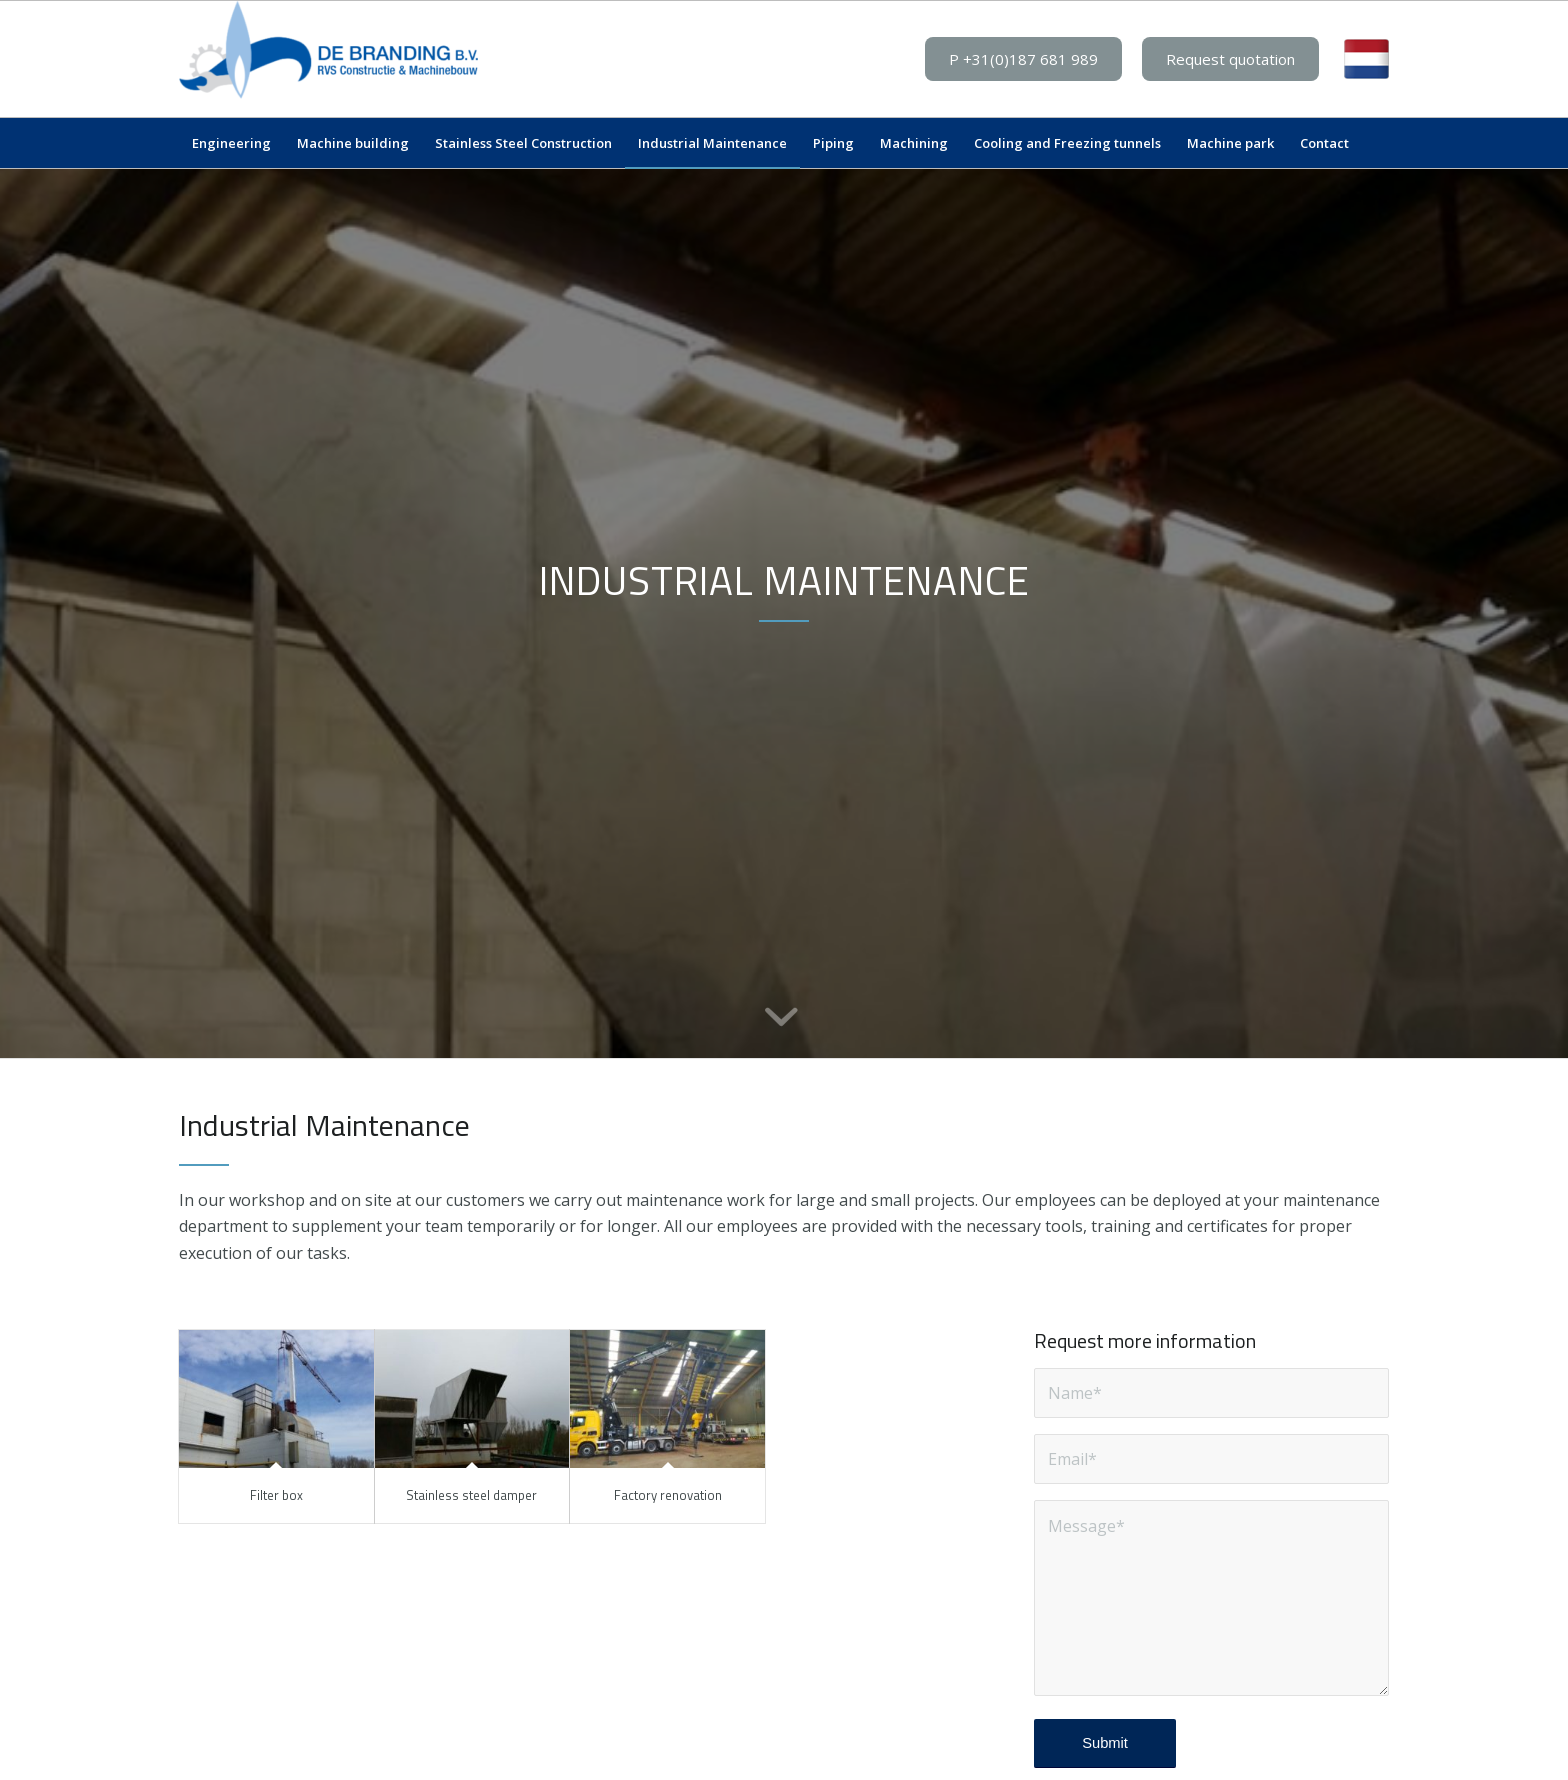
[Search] (1376, 143)
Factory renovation (668, 1495)
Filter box (276, 1495)
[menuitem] (231, 143)
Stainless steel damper (471, 1495)
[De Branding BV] (329, 59)
